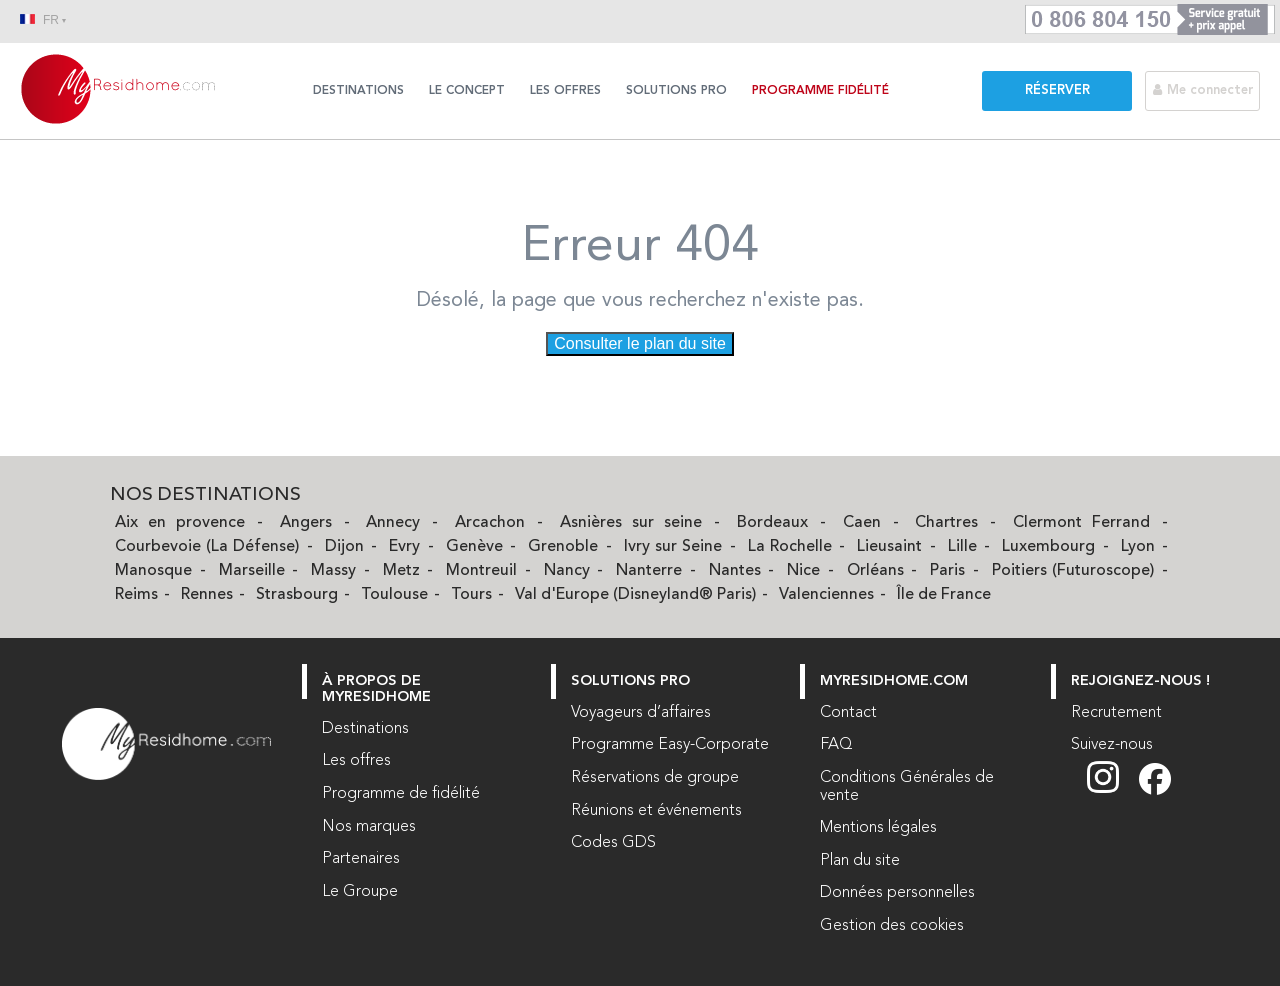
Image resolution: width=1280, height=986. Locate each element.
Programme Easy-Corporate (670, 745)
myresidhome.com (894, 681)
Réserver (1057, 90)
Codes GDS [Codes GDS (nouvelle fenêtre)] (613, 843)
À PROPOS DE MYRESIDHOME (376, 689)
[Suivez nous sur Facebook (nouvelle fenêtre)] (1155, 791)
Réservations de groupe (655, 778)
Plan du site (860, 861)
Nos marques (369, 827)
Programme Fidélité (820, 91)
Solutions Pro (676, 91)
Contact (848, 713)
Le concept (467, 91)
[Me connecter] (1212, 90)
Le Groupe (360, 892)
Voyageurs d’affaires (641, 713)
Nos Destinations (205, 495)
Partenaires (361, 859)
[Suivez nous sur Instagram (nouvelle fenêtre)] (1113, 791)
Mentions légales (878, 828)
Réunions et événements (656, 811)
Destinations (358, 91)
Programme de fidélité (401, 794)
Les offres (565, 91)
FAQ (836, 745)
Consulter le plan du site (640, 343)
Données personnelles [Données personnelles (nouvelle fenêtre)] (897, 893)
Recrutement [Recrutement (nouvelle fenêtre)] (1116, 713)
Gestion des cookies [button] (892, 926)
